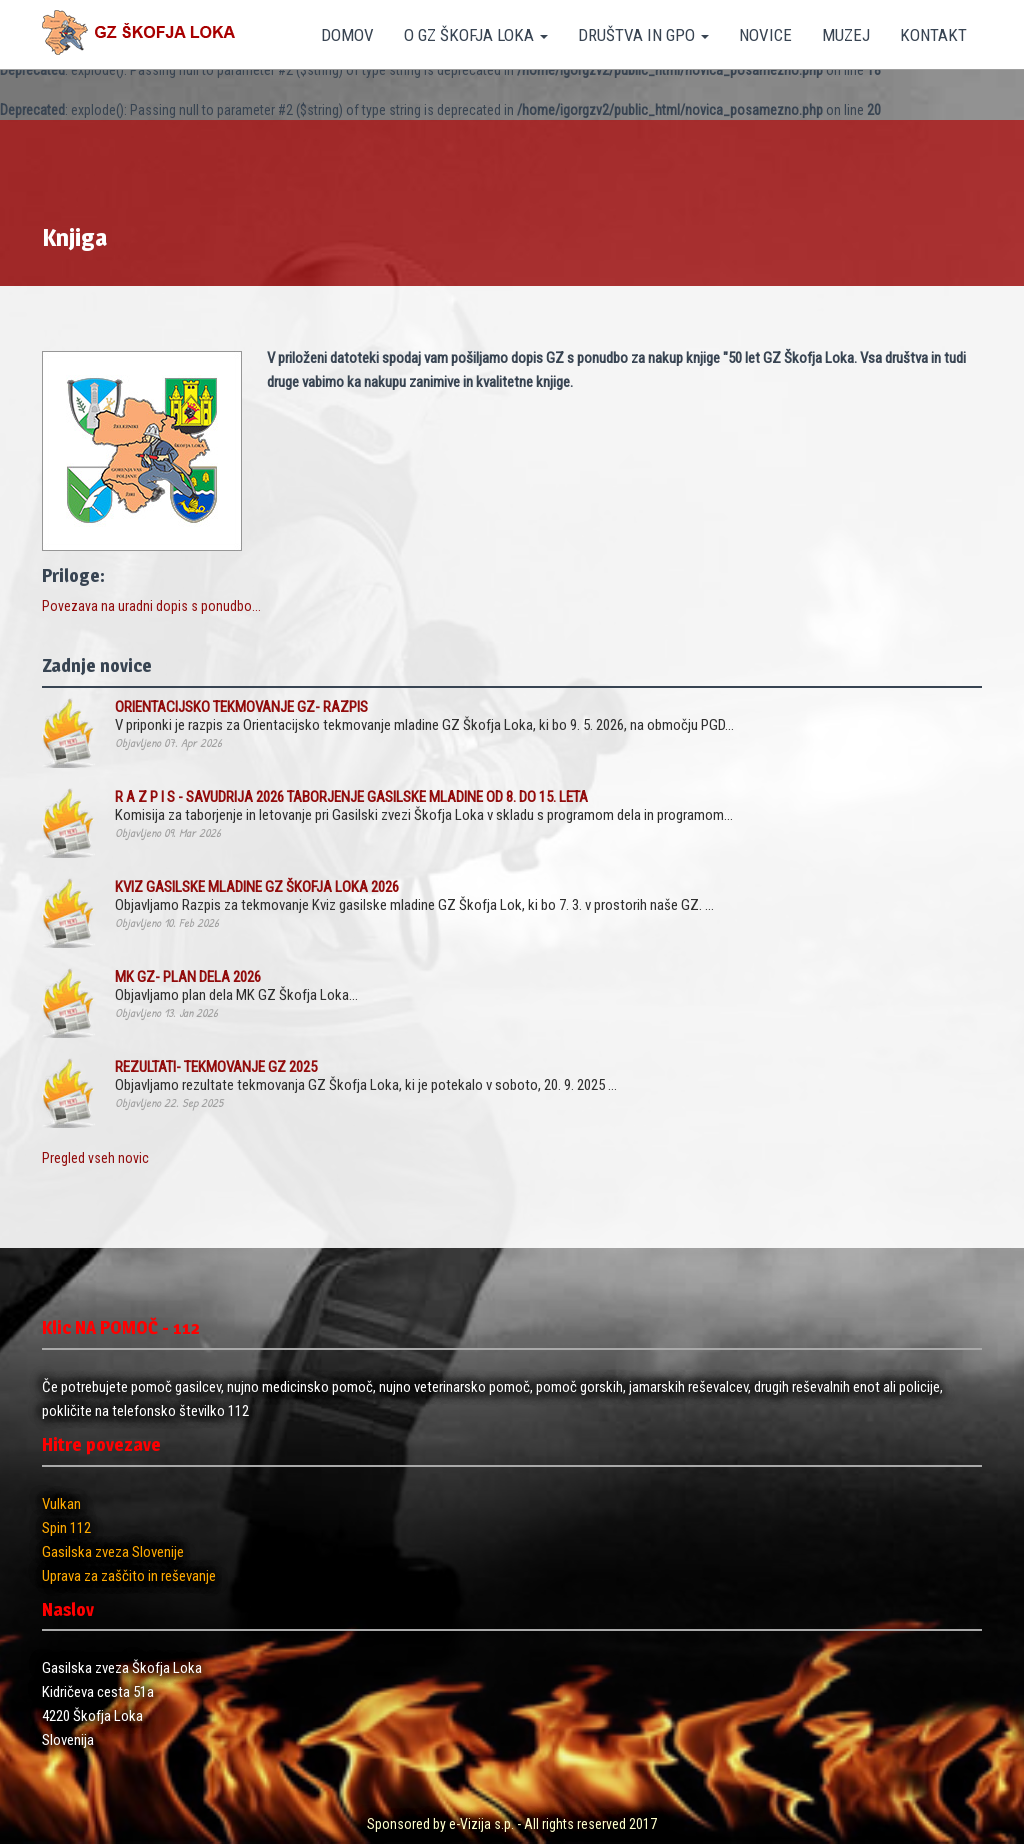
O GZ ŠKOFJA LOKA (476, 35)
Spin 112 (66, 1528)
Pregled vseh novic (95, 1158)
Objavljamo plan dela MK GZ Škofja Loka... (236, 986)
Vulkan (61, 1504)
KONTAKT (933, 35)
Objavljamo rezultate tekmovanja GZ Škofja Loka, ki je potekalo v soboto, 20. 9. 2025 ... (366, 1076)
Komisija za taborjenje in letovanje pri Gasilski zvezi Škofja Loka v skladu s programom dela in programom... (424, 806)
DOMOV (347, 35)
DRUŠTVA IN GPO (643, 35)
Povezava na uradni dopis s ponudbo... (151, 606)
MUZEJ (846, 35)
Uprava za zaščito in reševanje (129, 1576)
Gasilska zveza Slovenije (113, 1552)
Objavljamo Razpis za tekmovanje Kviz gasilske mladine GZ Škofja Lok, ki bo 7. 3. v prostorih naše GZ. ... (414, 896)
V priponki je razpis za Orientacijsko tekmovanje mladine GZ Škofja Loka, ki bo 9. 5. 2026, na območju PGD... (424, 716)
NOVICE (765, 35)
